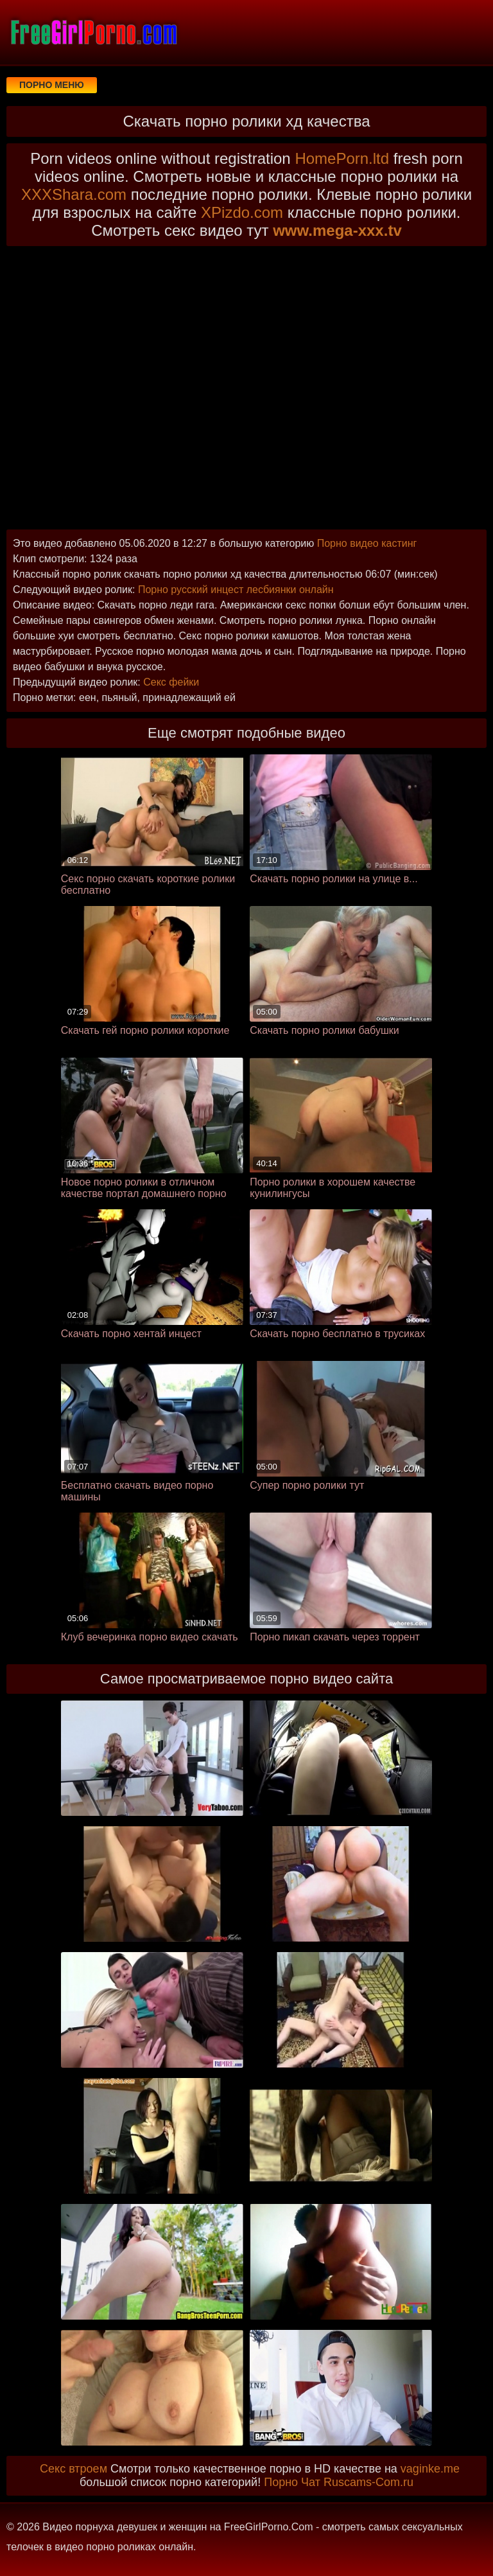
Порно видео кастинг (367, 543)
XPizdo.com (242, 212)
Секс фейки (171, 682)
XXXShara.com (73, 194)
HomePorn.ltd (342, 158)
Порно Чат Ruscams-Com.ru (338, 2482)
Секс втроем (73, 2468)
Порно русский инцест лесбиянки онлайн (236, 589)
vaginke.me (430, 2468)
